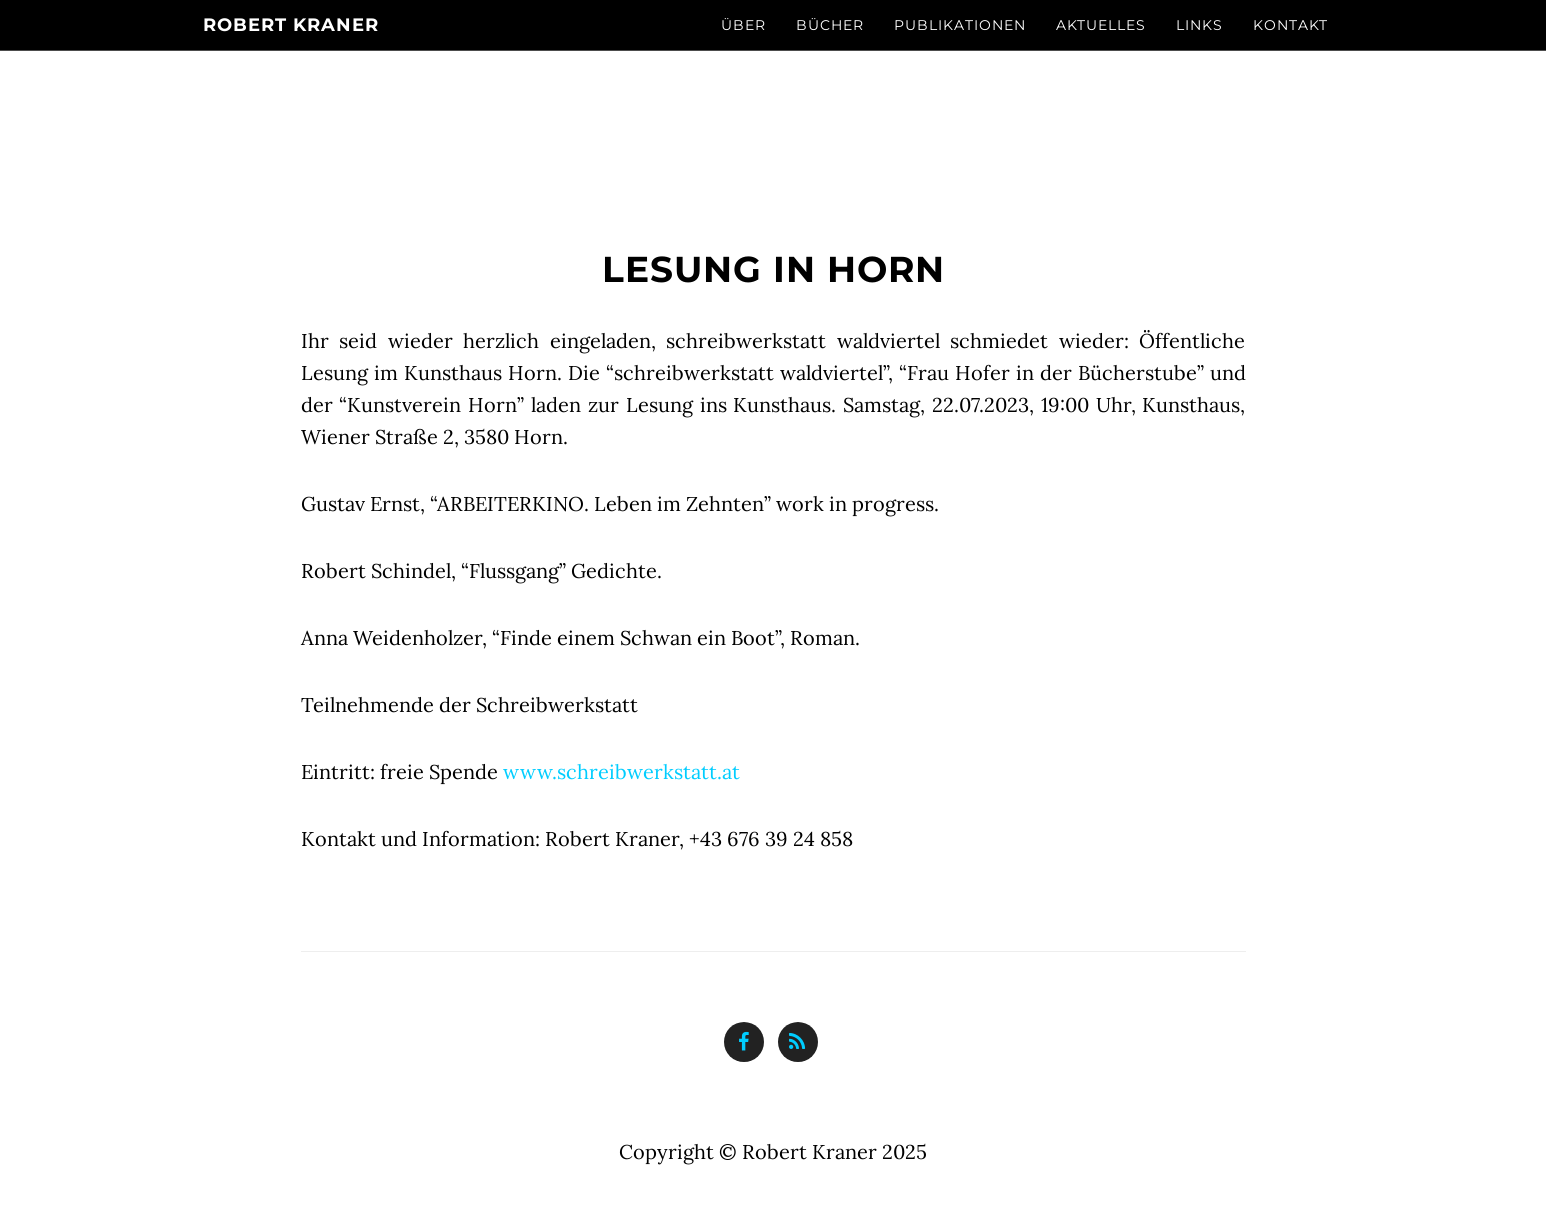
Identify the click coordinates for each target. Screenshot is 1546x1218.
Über (743, 25)
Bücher (830, 25)
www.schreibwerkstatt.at (621, 771)
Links (1199, 25)
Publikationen (960, 25)
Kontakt (1290, 25)
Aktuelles (1101, 25)
